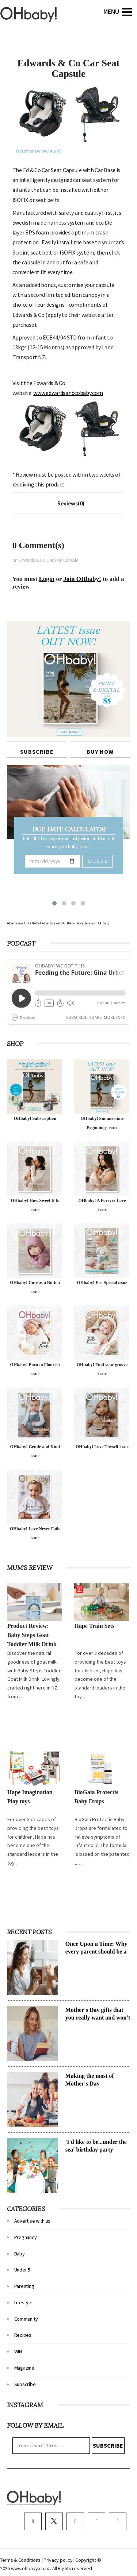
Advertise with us (32, 2221)
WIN (18, 2351)
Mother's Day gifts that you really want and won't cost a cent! (97, 2017)
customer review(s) (39, 151)
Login (47, 578)
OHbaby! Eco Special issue (102, 1282)
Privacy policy (58, 2560)
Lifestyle (23, 2302)
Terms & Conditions (21, 2560)
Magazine (24, 2367)
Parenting (24, 2286)
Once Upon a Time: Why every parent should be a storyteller (96, 1951)
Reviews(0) (70, 503)
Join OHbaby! (82, 578)
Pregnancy (25, 2237)
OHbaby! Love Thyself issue (102, 1446)
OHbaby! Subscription (35, 1118)
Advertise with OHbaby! (24, 923)
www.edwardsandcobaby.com (68, 392)
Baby (19, 2253)
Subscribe (24, 2384)
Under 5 (22, 2269)
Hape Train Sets (95, 1626)
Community (26, 2319)
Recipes (22, 2335)
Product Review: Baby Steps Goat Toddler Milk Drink (32, 1635)
